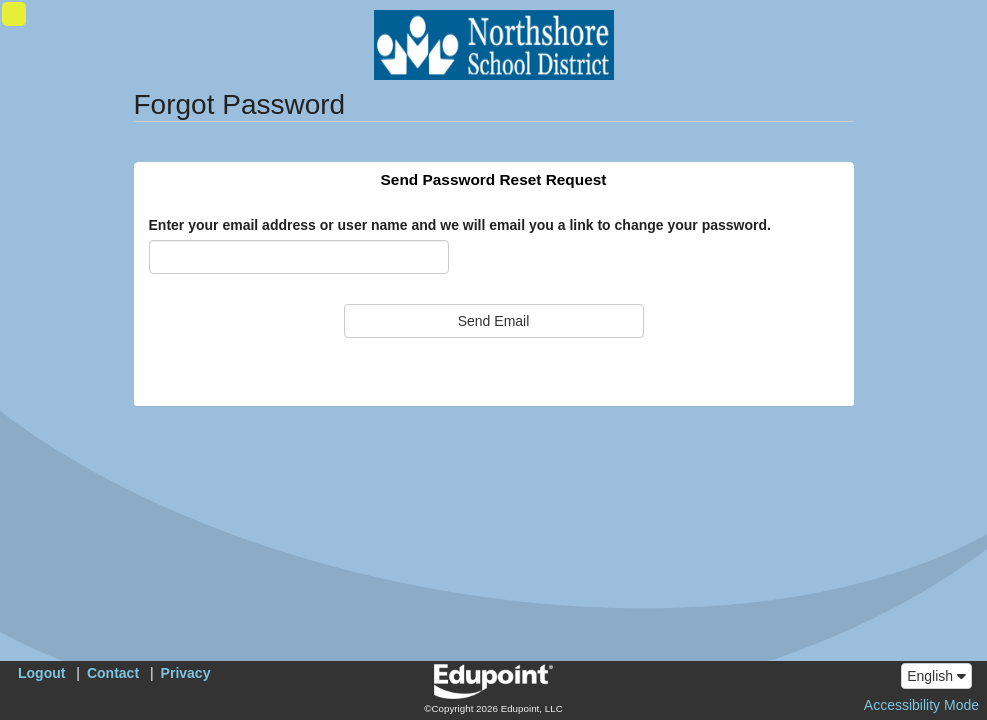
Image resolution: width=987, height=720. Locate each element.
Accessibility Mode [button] (921, 705)
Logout (41, 673)
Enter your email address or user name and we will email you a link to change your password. (460, 225)
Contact (113, 673)
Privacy (186, 673)
